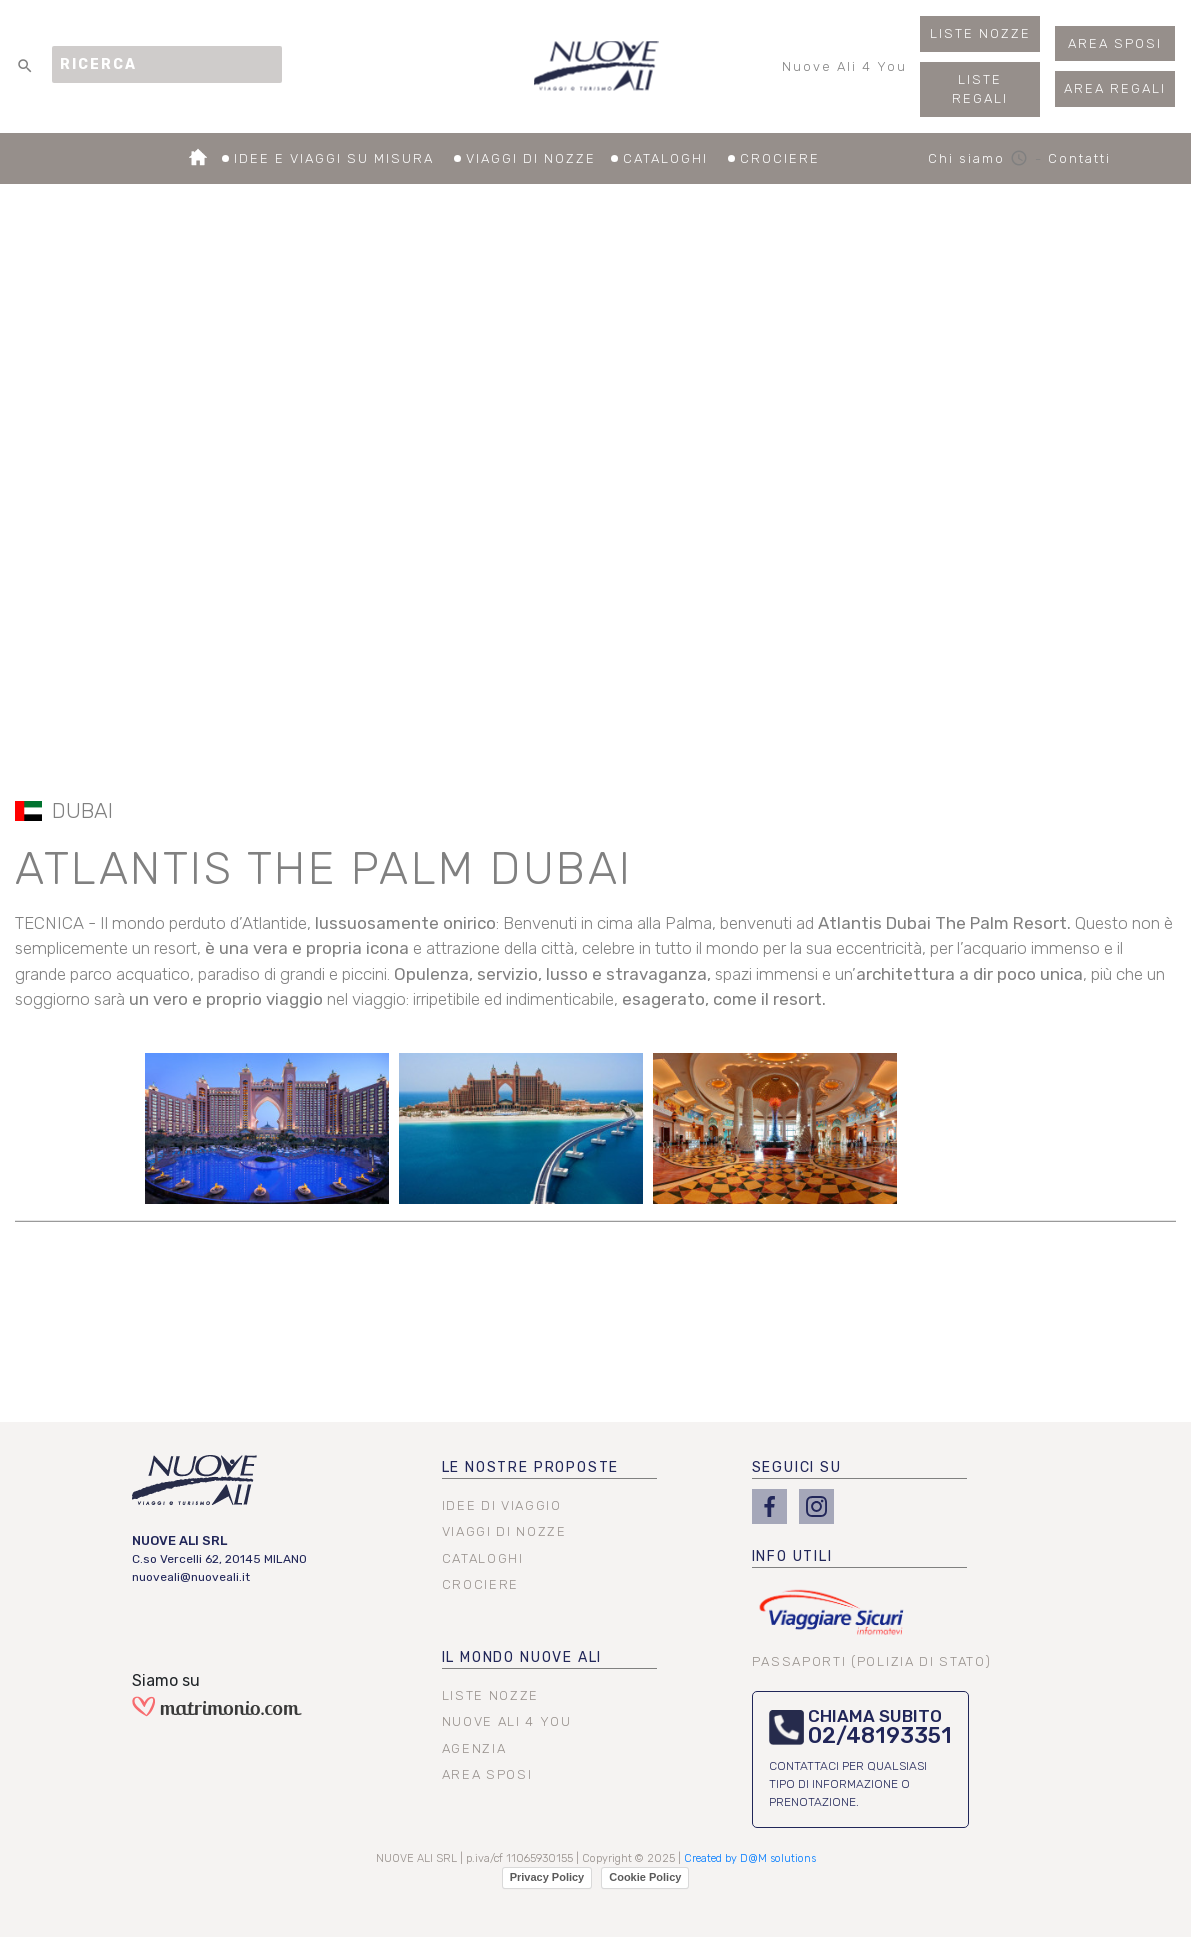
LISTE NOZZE (980, 33)
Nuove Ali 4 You (844, 72)
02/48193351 (880, 1735)
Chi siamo (981, 158)
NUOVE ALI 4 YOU (507, 1721)
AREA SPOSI (1115, 43)
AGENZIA (474, 1748)
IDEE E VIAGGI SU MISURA (347, 160)
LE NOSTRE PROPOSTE (531, 1467)
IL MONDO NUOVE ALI (522, 1657)
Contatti (1079, 158)
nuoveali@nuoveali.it (191, 1577)
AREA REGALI (1115, 88)
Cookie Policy (645, 1877)
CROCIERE (780, 160)
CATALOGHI (679, 160)
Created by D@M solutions (750, 1858)
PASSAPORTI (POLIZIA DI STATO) (872, 1661)
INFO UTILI (792, 1556)
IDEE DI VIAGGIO (502, 1505)
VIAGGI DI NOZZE (542, 160)
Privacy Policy (547, 1877)
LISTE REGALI (980, 89)
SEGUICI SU (797, 1467)
